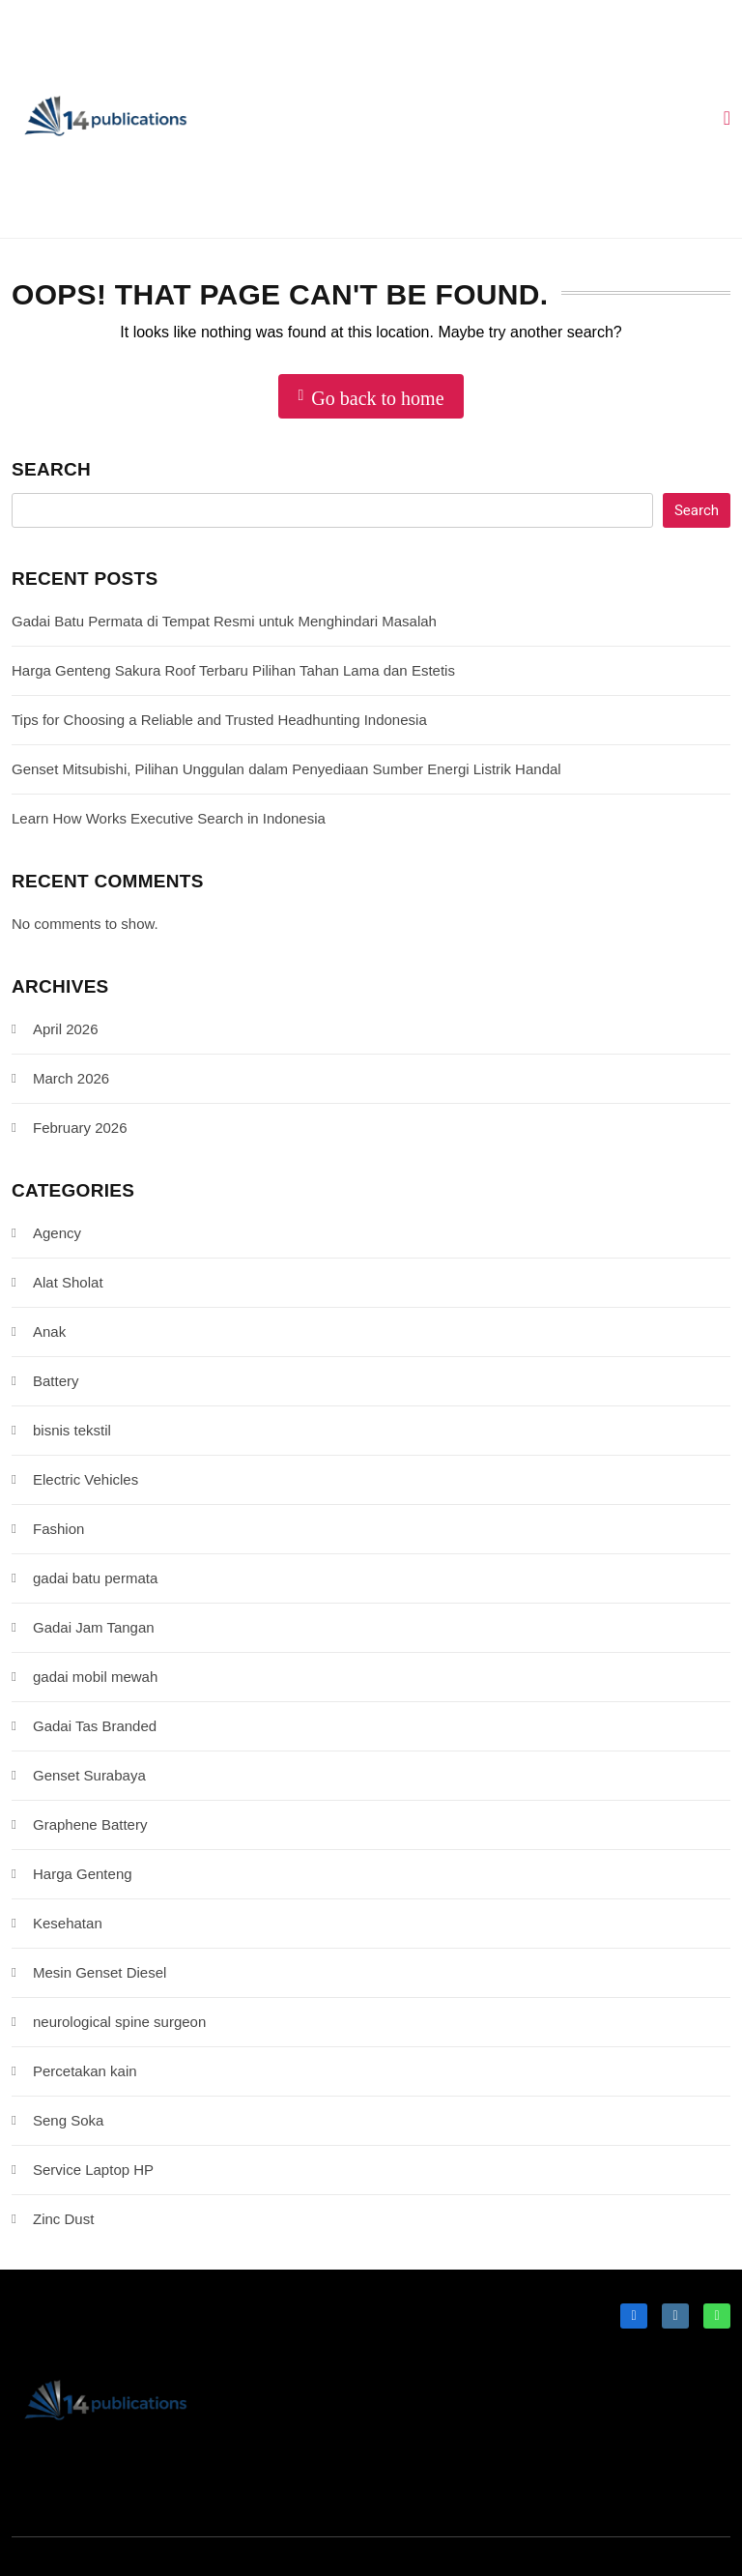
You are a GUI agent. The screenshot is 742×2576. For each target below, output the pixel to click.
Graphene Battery (90, 1824)
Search (51, 469)
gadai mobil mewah (95, 1676)
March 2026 (71, 1078)
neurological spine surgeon (119, 2021)
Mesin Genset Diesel (99, 1972)
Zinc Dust (63, 2219)
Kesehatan (67, 1923)
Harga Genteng (82, 1874)
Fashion (58, 1528)
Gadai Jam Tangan (94, 1627)
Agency (57, 1233)
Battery (56, 1381)
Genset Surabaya (89, 1775)
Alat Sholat (68, 1282)
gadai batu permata (95, 1578)
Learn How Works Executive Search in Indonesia (169, 818)
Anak (49, 1331)
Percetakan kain (85, 2071)
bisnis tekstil (72, 1430)
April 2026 (66, 1029)
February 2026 (80, 1127)
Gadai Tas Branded (95, 1726)
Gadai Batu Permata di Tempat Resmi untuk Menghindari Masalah (224, 621)
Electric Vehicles (85, 1479)
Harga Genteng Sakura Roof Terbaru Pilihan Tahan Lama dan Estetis (233, 670)
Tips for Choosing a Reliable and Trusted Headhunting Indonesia (219, 719)
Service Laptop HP (93, 2169)
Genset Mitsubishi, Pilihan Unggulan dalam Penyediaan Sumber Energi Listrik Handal (286, 769)
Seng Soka (68, 2120)
